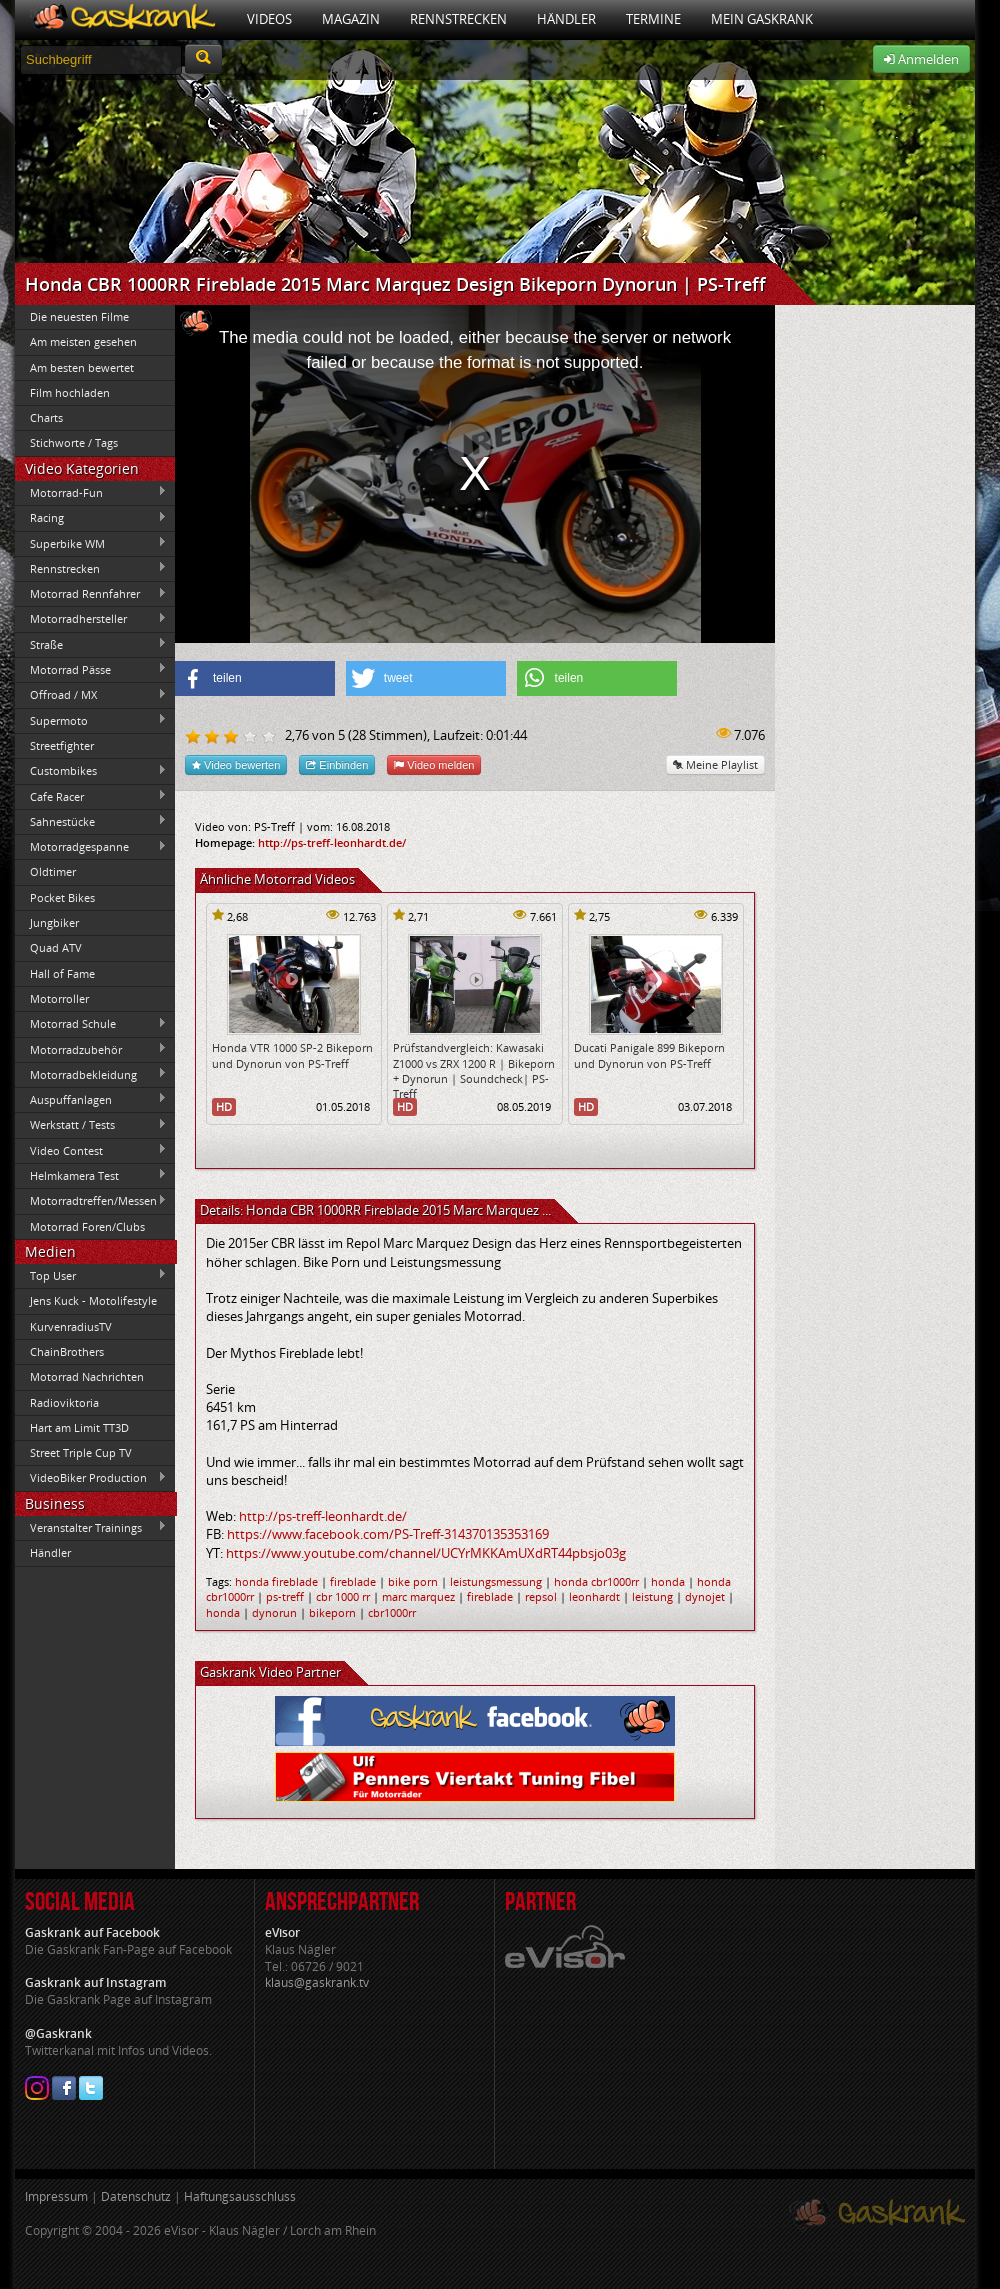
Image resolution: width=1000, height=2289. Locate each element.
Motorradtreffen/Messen (91, 1201)
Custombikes (91, 771)
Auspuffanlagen (91, 1099)
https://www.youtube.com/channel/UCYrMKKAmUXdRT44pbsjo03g (426, 1553)
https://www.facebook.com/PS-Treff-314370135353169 (388, 1534)
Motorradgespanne (91, 847)
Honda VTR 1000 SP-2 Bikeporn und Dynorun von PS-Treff (292, 1055)
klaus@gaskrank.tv (317, 1982)
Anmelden (921, 59)
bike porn (413, 1581)
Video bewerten (236, 764)
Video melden (434, 764)
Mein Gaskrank (762, 19)
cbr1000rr (392, 1612)
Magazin (351, 19)
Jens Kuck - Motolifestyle (93, 1300)
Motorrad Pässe (91, 669)
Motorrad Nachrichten (87, 1376)
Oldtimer (53, 871)
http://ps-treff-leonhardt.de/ (332, 842)
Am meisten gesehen (83, 341)
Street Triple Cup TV (81, 1452)
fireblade (353, 1581)
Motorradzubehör (91, 1049)
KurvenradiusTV (71, 1326)
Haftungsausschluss (240, 2196)
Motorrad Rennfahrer (91, 594)
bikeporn (332, 1612)
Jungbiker (54, 922)
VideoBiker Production (91, 1478)
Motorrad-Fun (91, 492)
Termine (653, 19)
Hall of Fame (62, 973)
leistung (652, 1596)
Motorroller (59, 998)
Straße (91, 644)
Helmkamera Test (91, 1175)
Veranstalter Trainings (91, 1527)
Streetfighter (62, 745)
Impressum (56, 2196)
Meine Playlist (715, 764)
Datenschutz (136, 2196)
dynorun (274, 1612)
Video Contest (91, 1150)
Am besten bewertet (82, 367)
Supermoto (91, 720)
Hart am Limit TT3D (79, 1427)
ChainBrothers (67, 1351)
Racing (91, 518)
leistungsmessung (496, 1581)
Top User (91, 1275)
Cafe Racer (91, 796)
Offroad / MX (91, 695)
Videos (269, 19)
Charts (46, 417)
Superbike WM (91, 543)
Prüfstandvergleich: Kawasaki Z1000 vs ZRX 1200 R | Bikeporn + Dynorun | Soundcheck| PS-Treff (474, 1070)
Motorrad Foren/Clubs (87, 1226)
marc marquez (418, 1596)
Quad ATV (56, 947)
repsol (541, 1596)
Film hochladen (70, 392)
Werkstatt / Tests (91, 1125)
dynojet (705, 1596)
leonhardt (594, 1596)
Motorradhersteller (91, 619)
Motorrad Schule (91, 1024)
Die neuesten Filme (79, 316)
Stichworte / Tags (74, 442)
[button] (255, 678)
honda (668, 1581)
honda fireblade (276, 1581)
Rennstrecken (458, 19)
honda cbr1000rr (596, 1581)
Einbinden (337, 764)
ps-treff (285, 1596)
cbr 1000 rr (343, 1596)
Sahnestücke (91, 821)
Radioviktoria (64, 1402)
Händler (566, 19)
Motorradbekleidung (91, 1074)
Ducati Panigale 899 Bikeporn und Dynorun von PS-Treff (649, 1055)
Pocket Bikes (62, 897)
